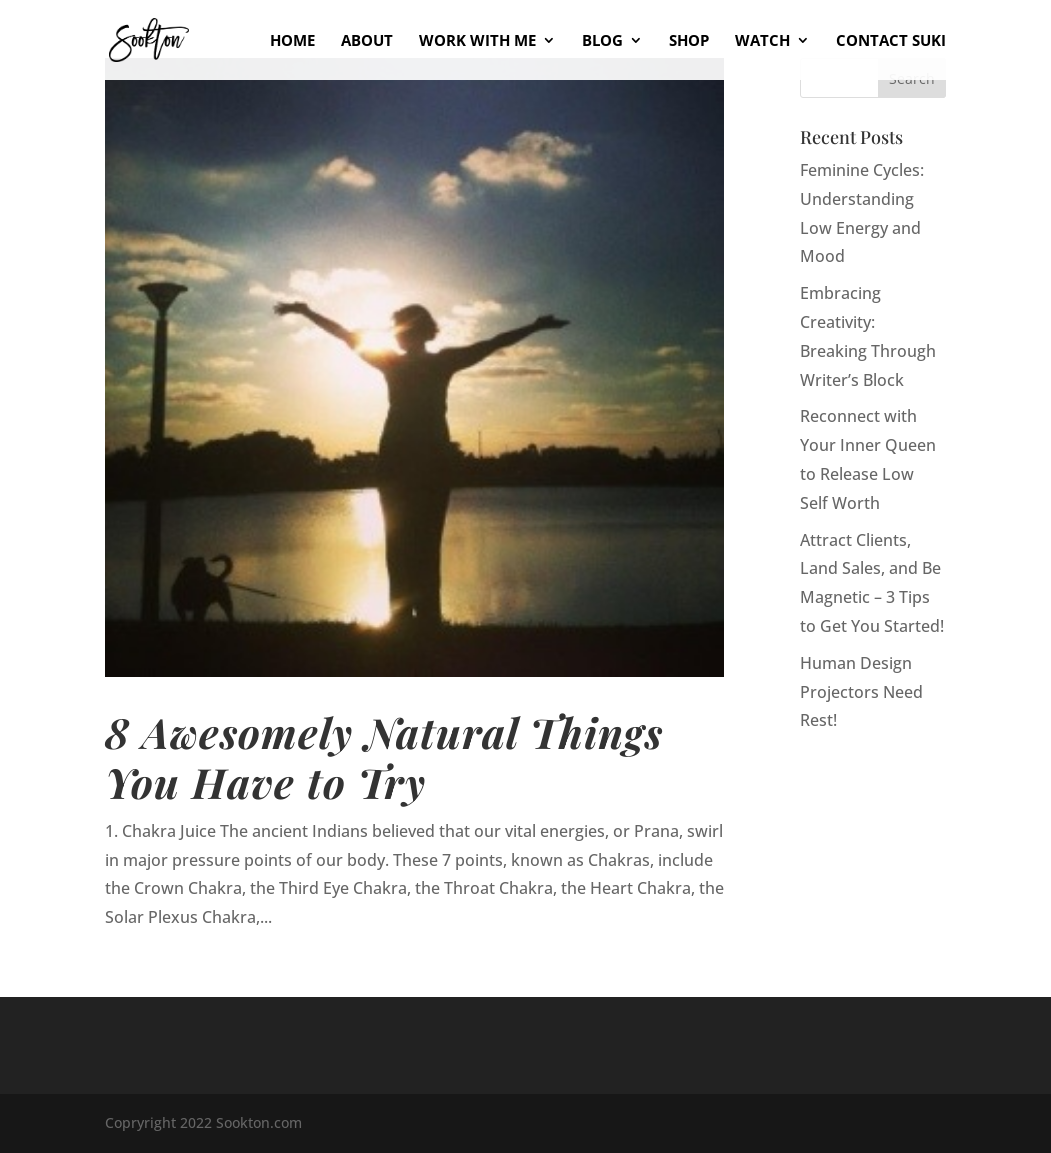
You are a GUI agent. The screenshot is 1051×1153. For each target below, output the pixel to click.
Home (292, 41)
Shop (689, 41)
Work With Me (477, 41)
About (367, 41)
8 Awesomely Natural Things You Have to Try (384, 756)
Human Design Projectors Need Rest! (861, 692)
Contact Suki (891, 41)
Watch (762, 41)
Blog (602, 41)
